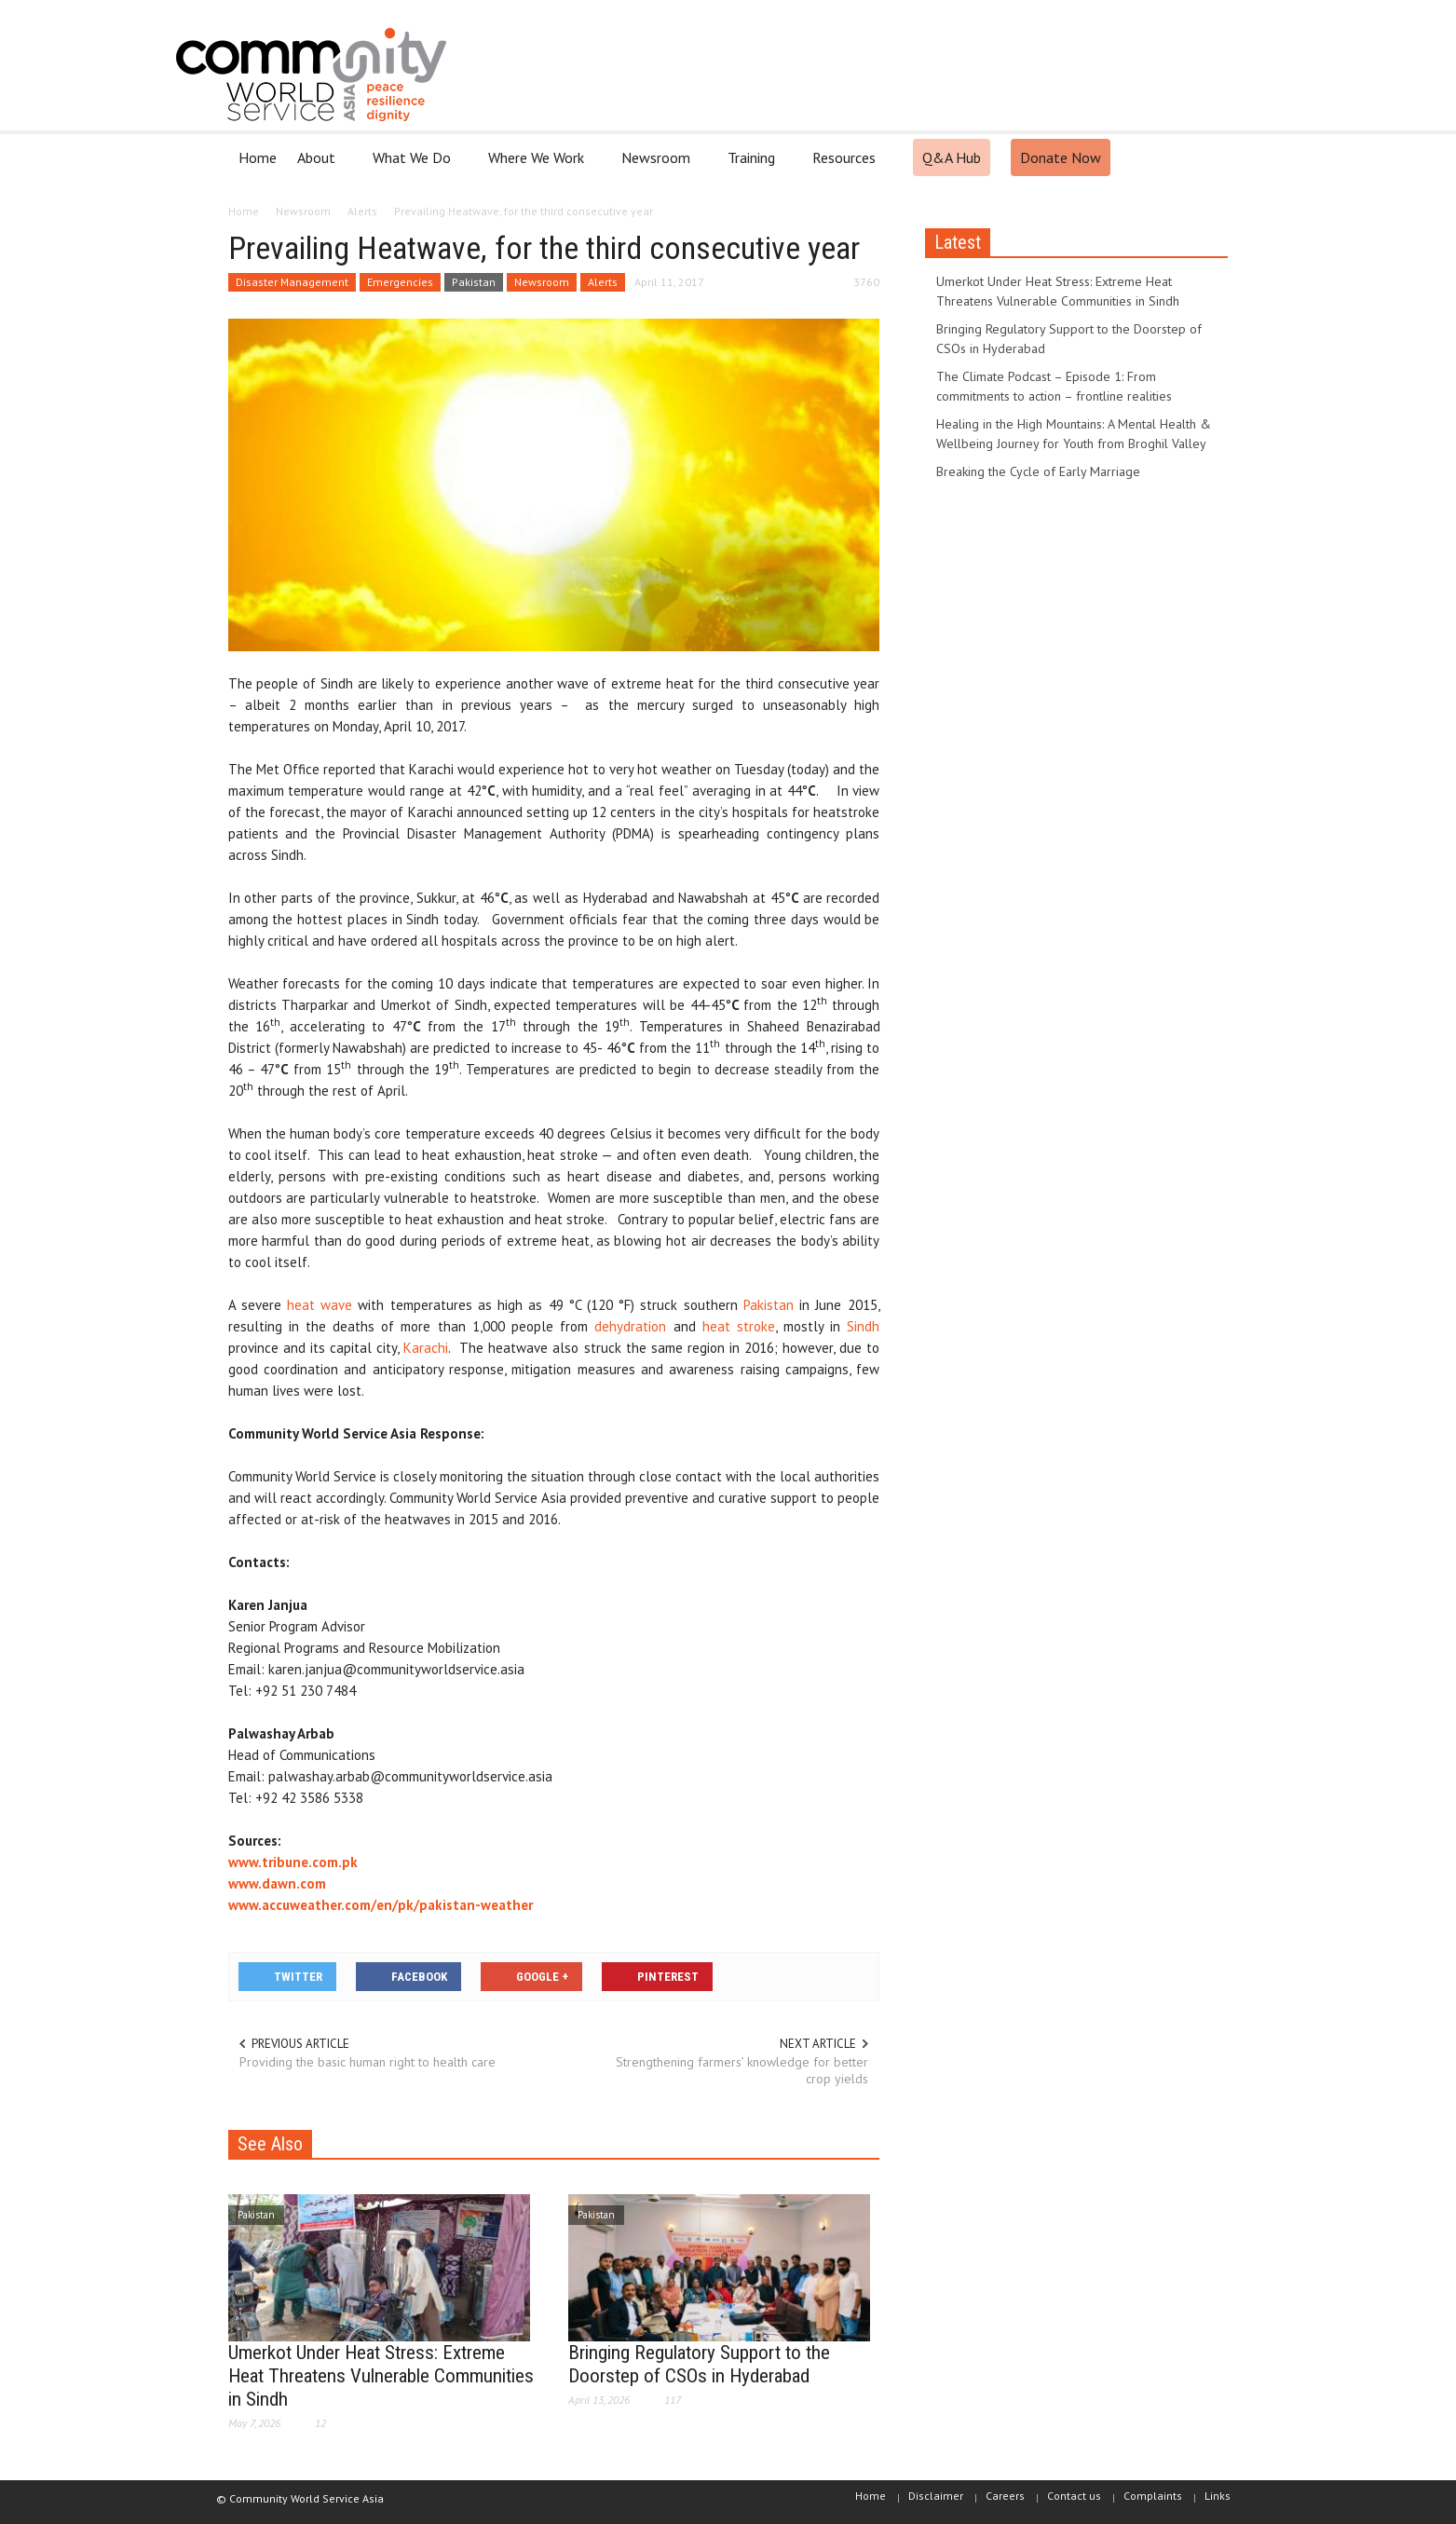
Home (257, 157)
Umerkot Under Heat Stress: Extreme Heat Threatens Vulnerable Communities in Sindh (381, 2375)
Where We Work (539, 165)
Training (754, 165)
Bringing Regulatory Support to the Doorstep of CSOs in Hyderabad (699, 2364)
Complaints (1152, 2496)
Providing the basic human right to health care (367, 2061)
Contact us (1074, 2496)
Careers (1005, 2496)
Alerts (603, 282)
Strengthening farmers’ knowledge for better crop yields (742, 2070)
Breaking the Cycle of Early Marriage (1038, 471)
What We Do (414, 165)
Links (1217, 2496)
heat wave (319, 1305)
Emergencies (400, 282)
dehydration (630, 1326)
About (319, 165)
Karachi (425, 1348)
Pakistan (474, 282)
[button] (1210, 156)
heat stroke (738, 1326)
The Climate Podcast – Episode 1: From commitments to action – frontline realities (1054, 386)
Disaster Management (292, 282)
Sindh (863, 1326)
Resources (846, 165)
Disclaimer (935, 2496)
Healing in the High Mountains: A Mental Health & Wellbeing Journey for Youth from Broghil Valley (1073, 434)
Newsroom (658, 165)
